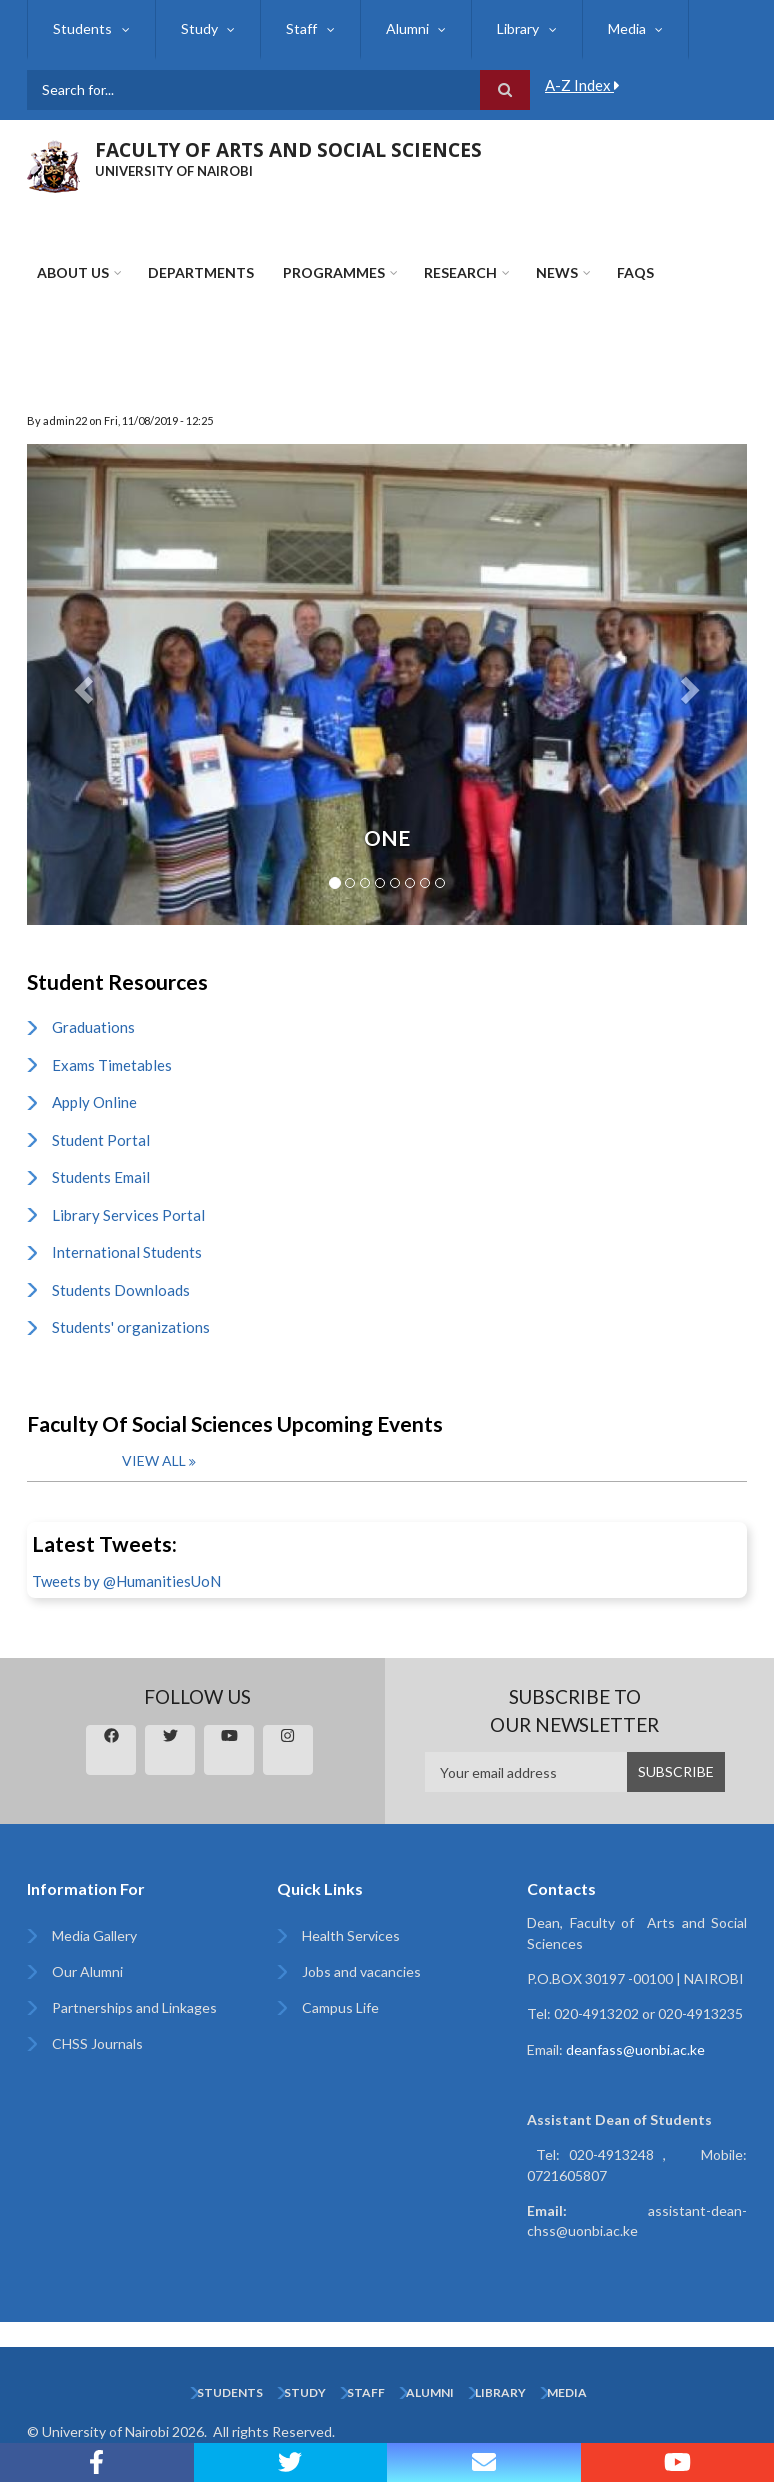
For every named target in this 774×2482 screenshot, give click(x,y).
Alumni (405, 28)
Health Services (351, 1935)
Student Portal (101, 1140)
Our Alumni (87, 1971)
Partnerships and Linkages (134, 2007)
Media (624, 28)
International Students (127, 1252)
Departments (201, 272)
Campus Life (340, 2007)
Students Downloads (121, 1290)
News (557, 272)
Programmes (334, 272)
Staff (300, 28)
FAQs (635, 272)
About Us (73, 272)
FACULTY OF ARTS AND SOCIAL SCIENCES (288, 150)
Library (516, 28)
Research (460, 272)
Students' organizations (131, 1327)
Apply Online (94, 1102)
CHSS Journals (97, 2043)
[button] (81, 684)
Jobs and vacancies (361, 1971)
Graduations (93, 1027)
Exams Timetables (112, 1065)
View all (154, 1460)
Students (82, 28)
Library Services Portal (128, 1215)
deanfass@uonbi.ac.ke (635, 2049)
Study (198, 28)
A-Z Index (582, 85)
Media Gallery (94, 1935)
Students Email (101, 1177)
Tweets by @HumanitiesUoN (126, 1581)
